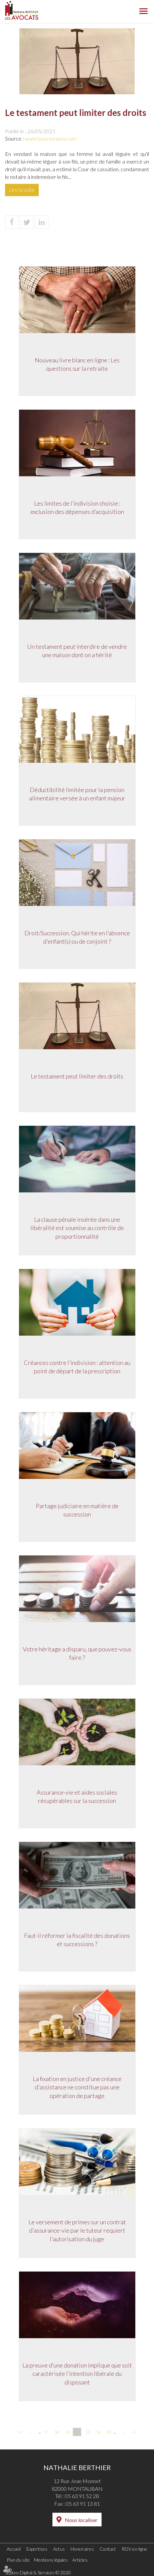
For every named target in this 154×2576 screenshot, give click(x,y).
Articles (80, 2560)
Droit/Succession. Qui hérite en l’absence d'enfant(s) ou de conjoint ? (77, 938)
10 (56, 2431)
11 (67, 2431)
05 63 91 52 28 (82, 2496)
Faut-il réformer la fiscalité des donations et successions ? (77, 1940)
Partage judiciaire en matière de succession (77, 1510)
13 (88, 2431)
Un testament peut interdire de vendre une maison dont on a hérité (77, 651)
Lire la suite (22, 190)
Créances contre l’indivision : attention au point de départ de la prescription (77, 1367)
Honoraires (82, 2549)
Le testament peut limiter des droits (77, 1076)
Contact (108, 2549)
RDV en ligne (134, 2549)
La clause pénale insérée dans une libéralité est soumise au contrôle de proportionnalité (77, 1228)
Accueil (14, 2549)
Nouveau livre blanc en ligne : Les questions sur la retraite (77, 365)
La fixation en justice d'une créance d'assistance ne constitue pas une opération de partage (77, 2087)
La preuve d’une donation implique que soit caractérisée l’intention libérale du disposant (77, 2374)
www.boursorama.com (50, 138)
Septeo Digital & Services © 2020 (38, 2572)
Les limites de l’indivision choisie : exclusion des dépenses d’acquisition (77, 508)
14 (98, 2431)
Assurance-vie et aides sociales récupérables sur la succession (77, 1797)
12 (77, 2431)
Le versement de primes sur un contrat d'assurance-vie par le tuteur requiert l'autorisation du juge (77, 2231)
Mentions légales (51, 2560)
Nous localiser (81, 2520)
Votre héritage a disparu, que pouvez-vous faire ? (77, 1654)
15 (108, 2431)
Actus (59, 2549)
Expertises (36, 2549)
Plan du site (18, 2560)
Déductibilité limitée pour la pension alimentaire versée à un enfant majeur (77, 794)
